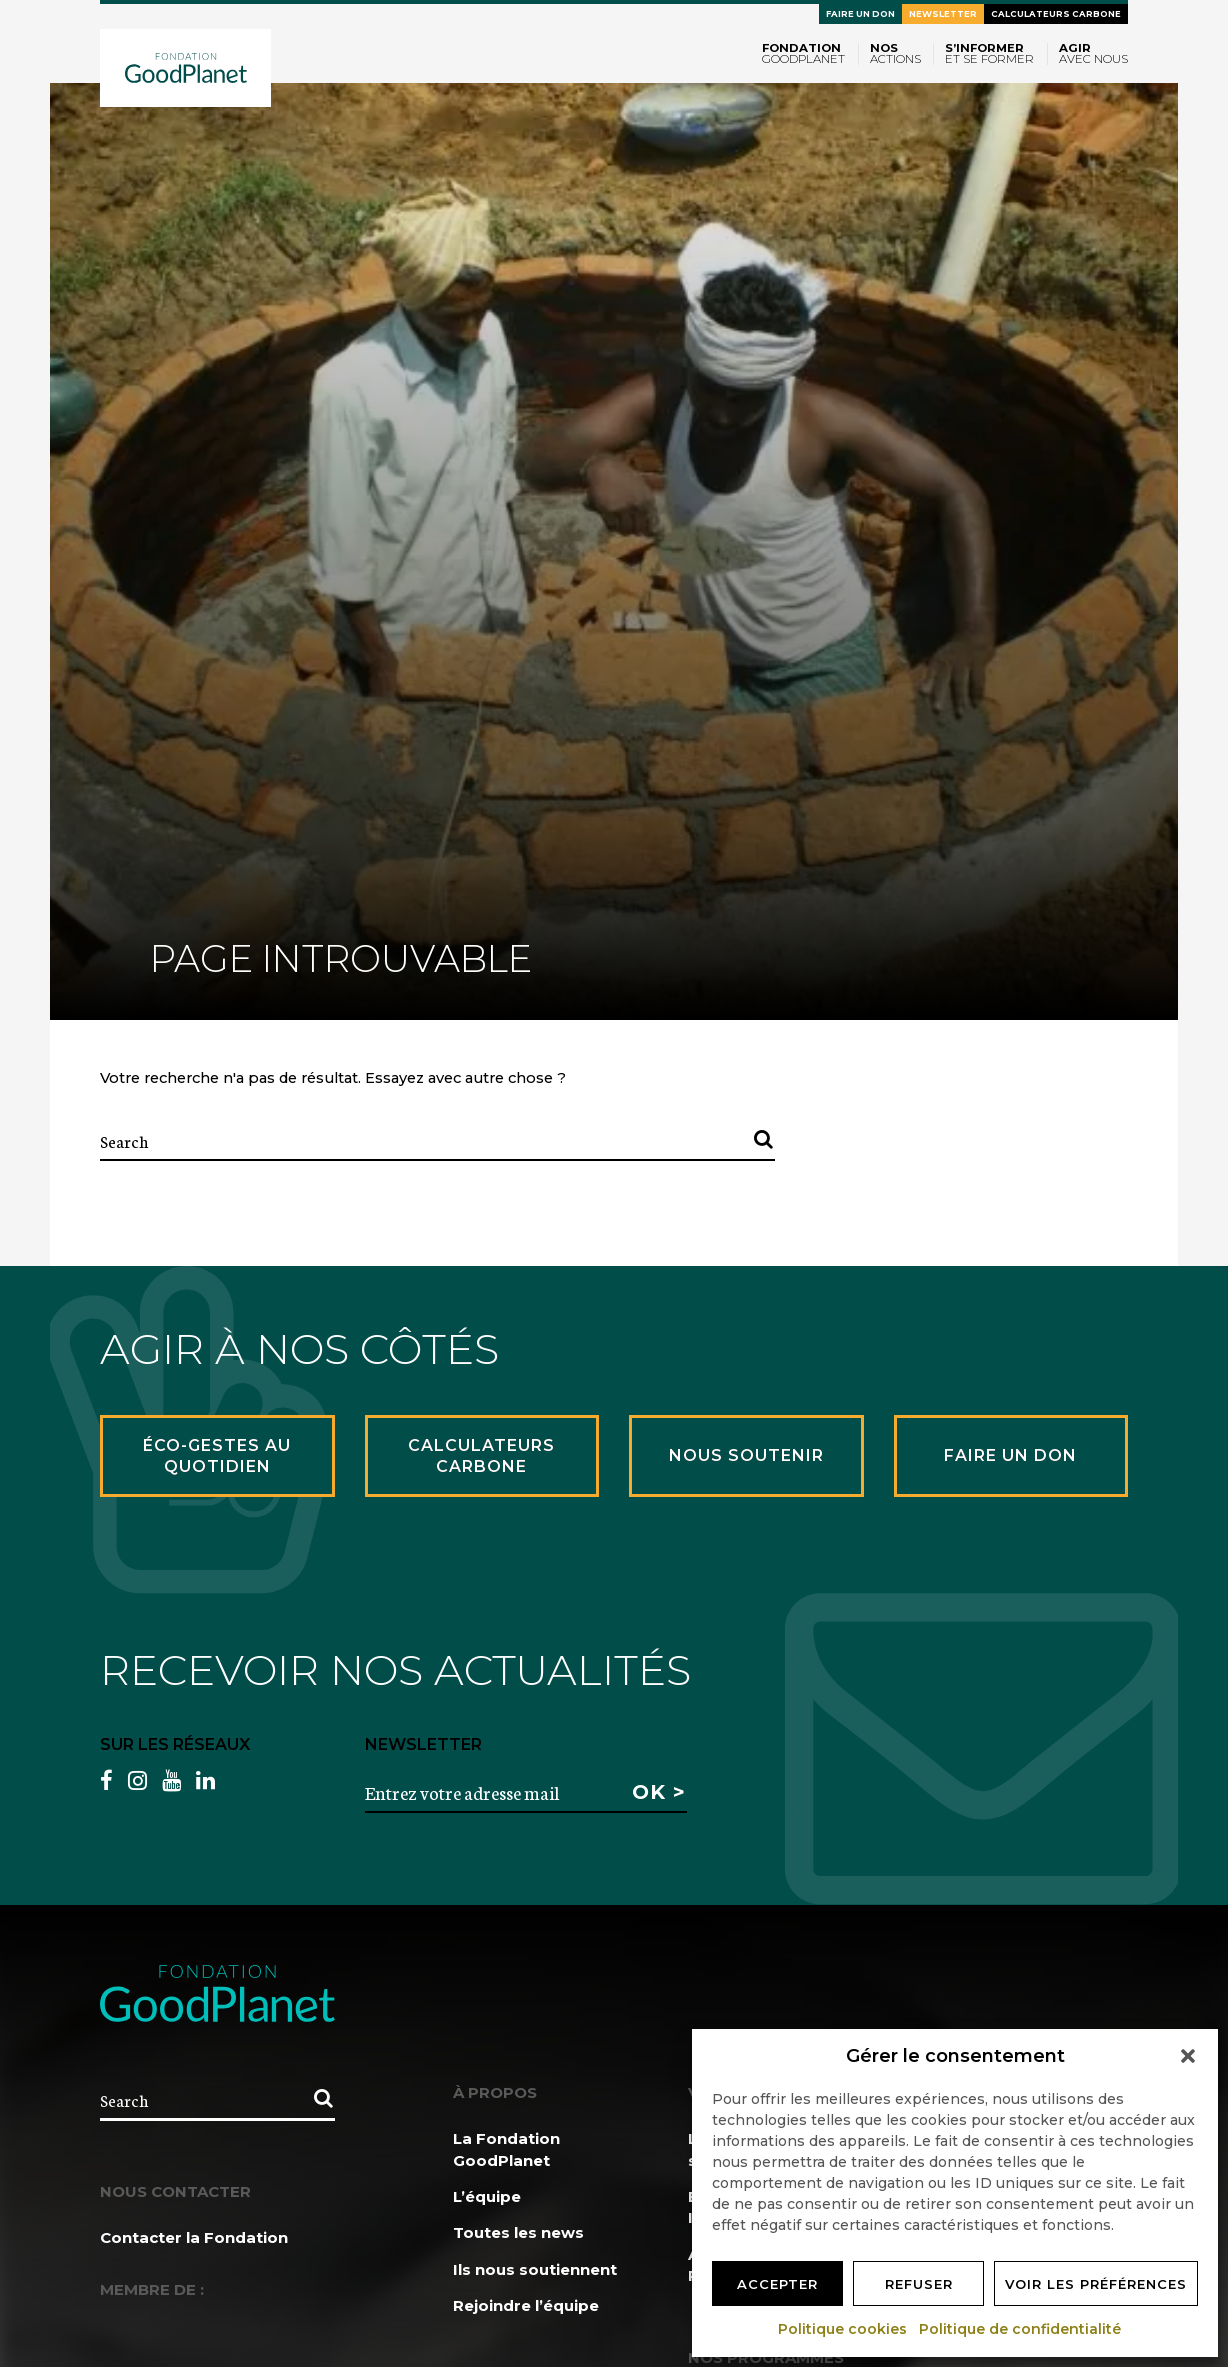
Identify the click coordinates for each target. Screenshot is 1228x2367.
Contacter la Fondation (194, 2237)
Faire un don (860, 14)
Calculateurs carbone (1056, 14)
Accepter (777, 2284)
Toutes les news (518, 2232)
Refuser (919, 2284)
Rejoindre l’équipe (526, 2305)
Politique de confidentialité (1021, 2329)
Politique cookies (843, 2329)
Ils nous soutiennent (535, 2269)
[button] (1188, 2056)
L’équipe (487, 2196)
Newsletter (943, 14)
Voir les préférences (1096, 2284)
